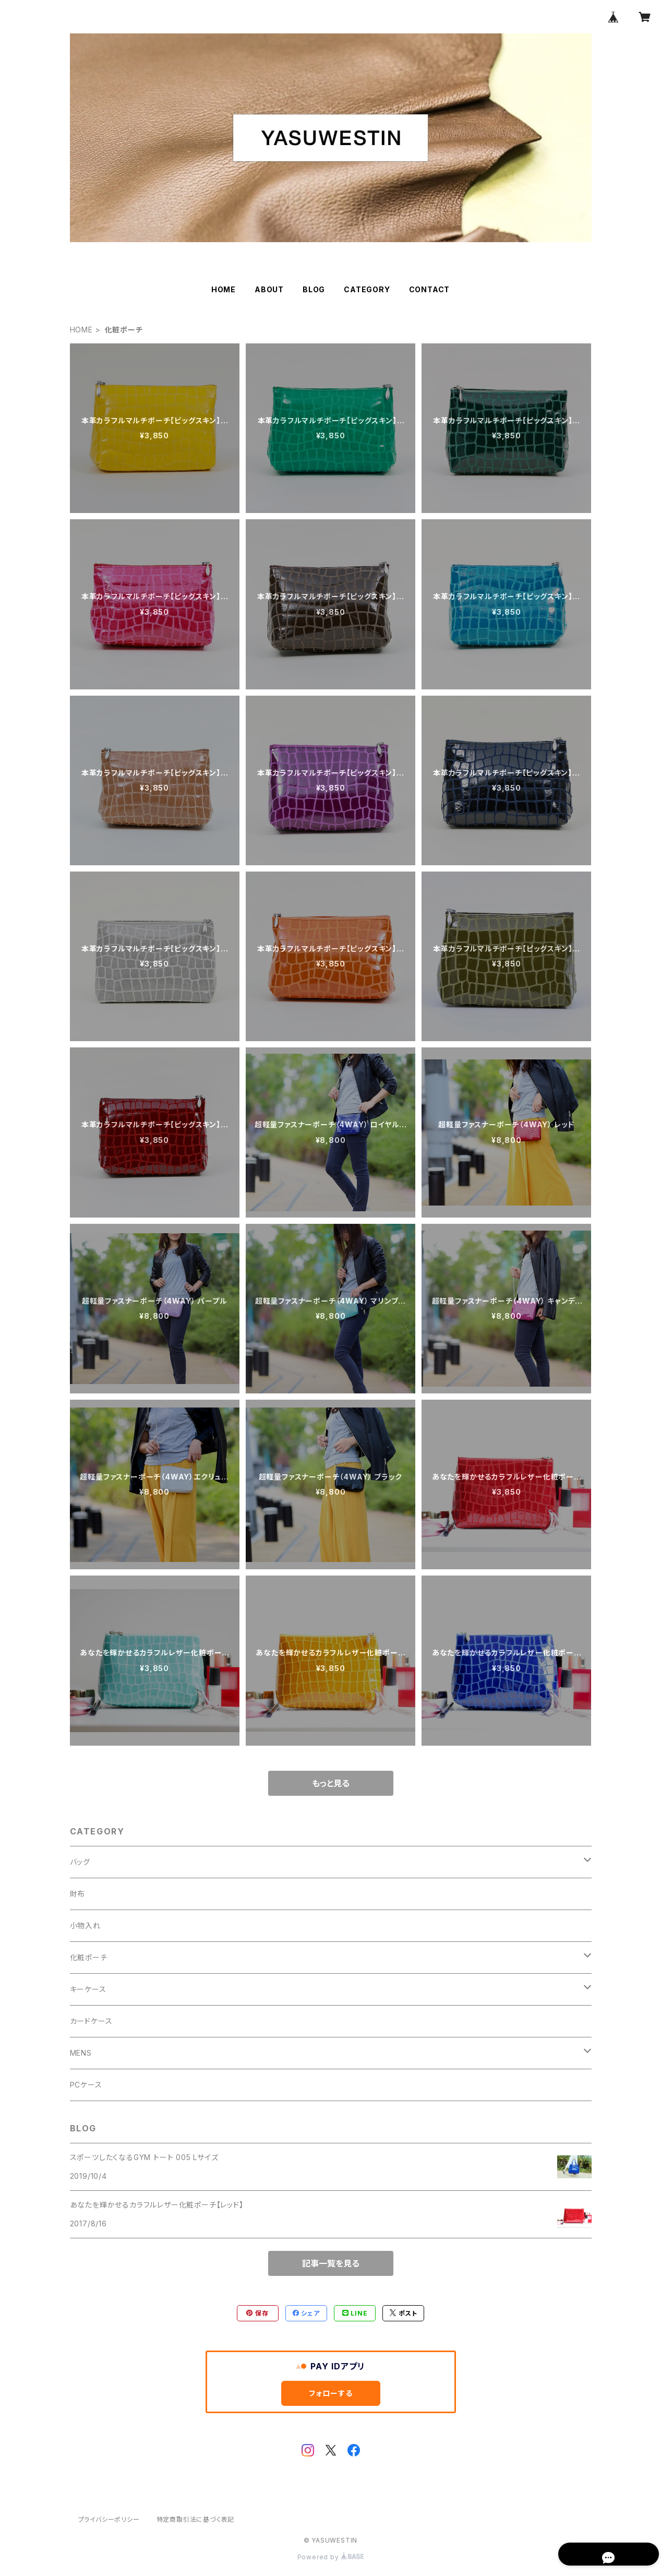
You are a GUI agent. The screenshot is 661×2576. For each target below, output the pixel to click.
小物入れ (85, 1925)
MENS (81, 2052)
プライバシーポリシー (109, 2519)
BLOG (314, 289)
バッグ (80, 1861)
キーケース (88, 1989)
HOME (223, 289)
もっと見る (331, 1783)
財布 (78, 1893)
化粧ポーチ (88, 1957)
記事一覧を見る (330, 2263)
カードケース (91, 2021)
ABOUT (269, 289)
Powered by (330, 2557)
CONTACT (429, 289)
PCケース (86, 2084)
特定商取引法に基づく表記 (196, 2519)
